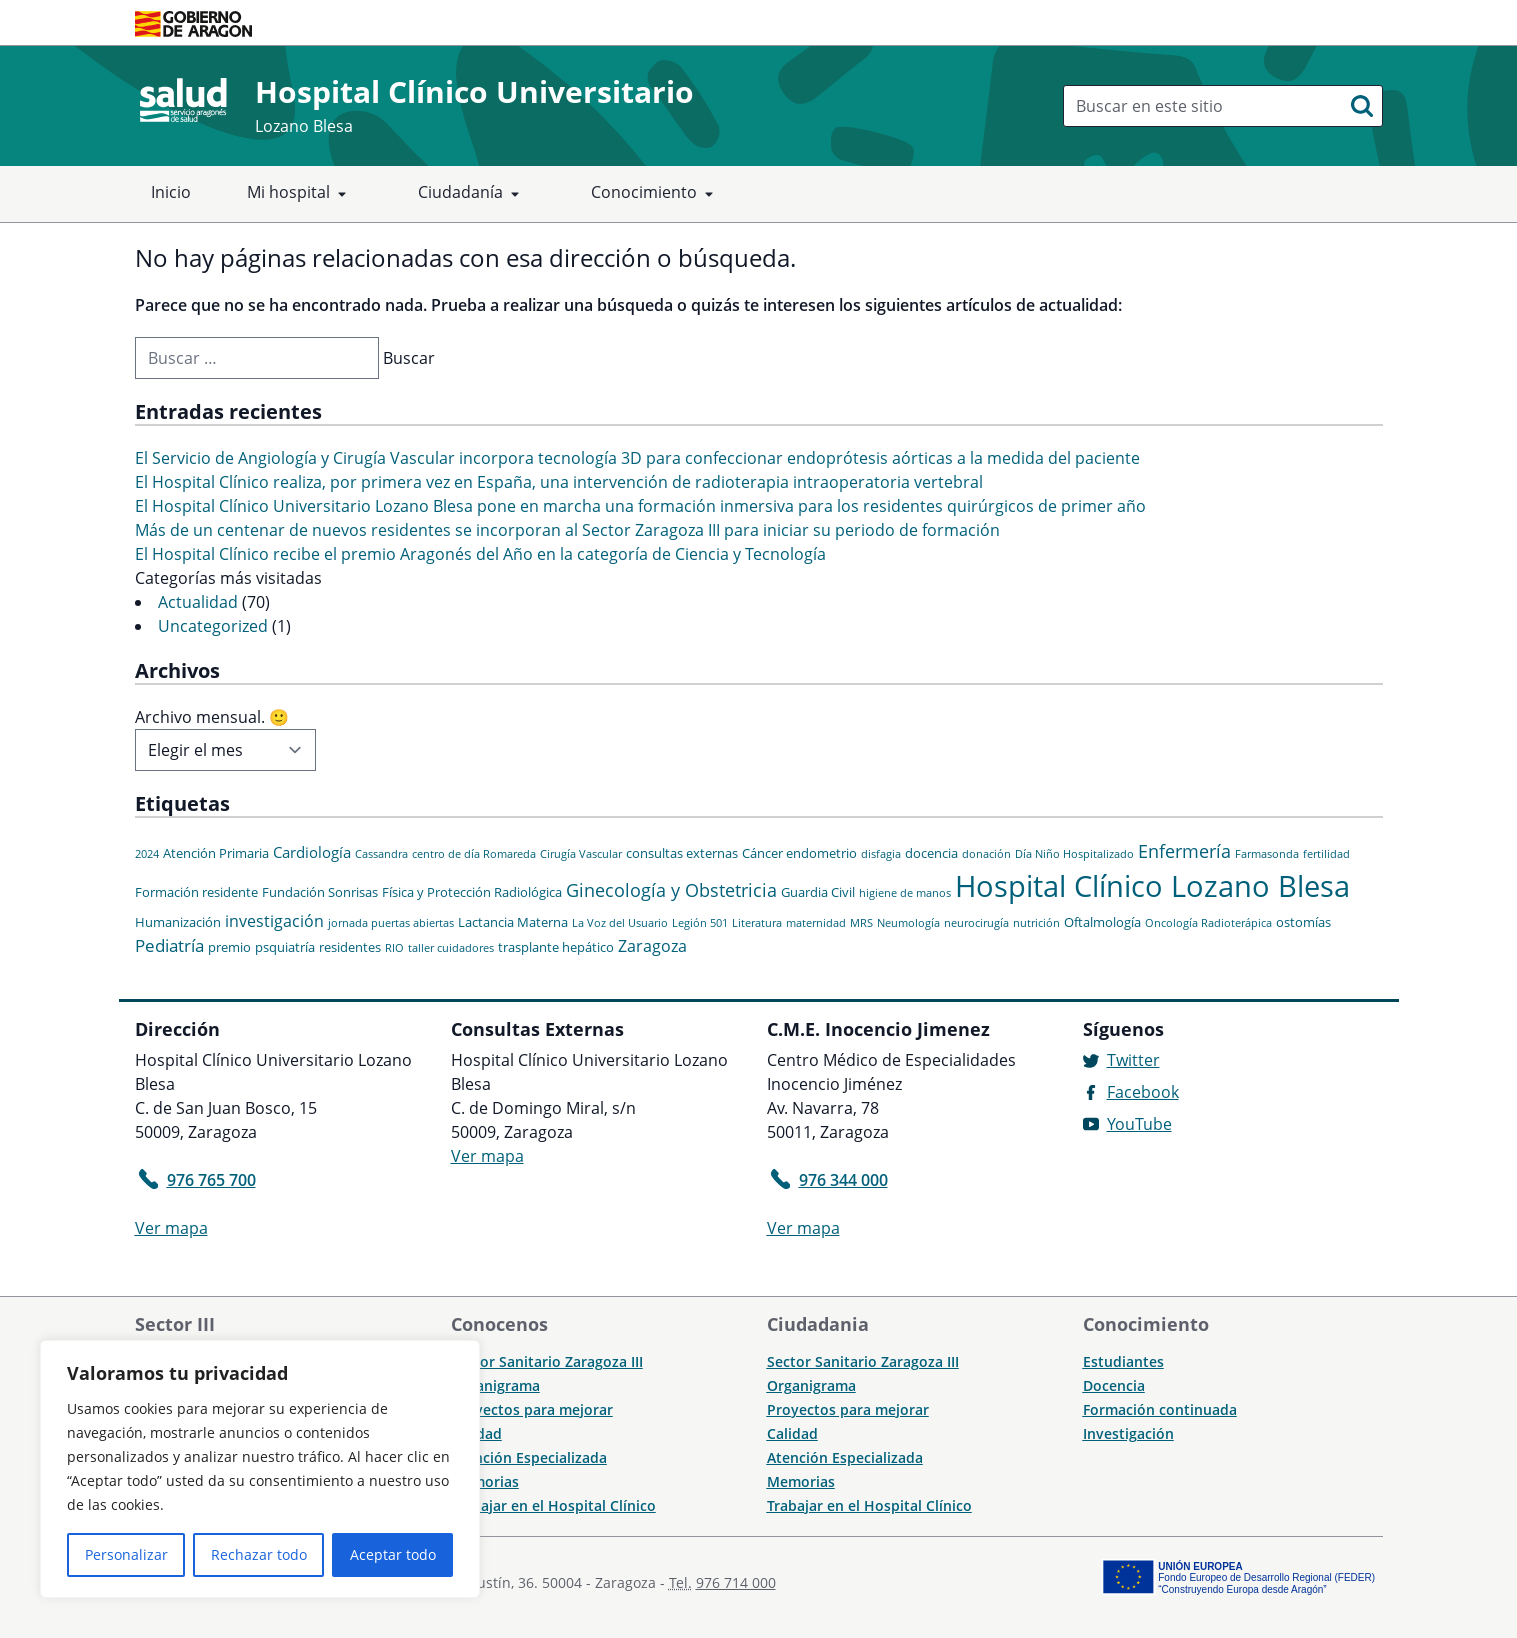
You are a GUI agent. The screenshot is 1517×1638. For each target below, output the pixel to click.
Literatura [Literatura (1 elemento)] (757, 923)
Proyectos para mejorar (532, 1409)
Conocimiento (656, 193)
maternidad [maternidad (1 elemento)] (816, 923)
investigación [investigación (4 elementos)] (274, 921)
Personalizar (126, 1554)
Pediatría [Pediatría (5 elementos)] (169, 945)
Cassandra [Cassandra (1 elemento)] (381, 854)
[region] (260, 1469)
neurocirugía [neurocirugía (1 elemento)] (976, 923)
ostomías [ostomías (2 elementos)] (1303, 922)
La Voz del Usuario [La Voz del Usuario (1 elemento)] (620, 923)
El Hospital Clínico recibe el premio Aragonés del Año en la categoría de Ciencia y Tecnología (480, 554)
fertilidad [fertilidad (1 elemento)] (1326, 854)
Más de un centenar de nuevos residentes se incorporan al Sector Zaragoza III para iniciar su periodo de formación (567, 530)
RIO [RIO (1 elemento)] (394, 948)
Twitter (1133, 1060)
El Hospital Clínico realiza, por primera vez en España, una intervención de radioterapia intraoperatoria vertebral (559, 482)
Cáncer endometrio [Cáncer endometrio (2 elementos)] (799, 853)
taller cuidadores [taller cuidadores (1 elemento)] (451, 948)
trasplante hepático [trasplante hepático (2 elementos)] (556, 947)
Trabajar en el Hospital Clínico (553, 1505)
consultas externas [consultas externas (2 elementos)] (682, 853)
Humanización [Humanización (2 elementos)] (178, 922)
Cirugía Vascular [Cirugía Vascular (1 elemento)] (581, 854)
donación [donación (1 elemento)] (986, 854)
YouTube (1139, 1124)
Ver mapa (171, 1228)
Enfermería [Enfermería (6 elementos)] (1184, 851)
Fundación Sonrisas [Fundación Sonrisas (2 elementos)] (320, 892)
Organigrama (495, 1385)
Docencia (1114, 1385)
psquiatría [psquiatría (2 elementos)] (285, 947)
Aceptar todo (393, 1554)
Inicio (171, 192)
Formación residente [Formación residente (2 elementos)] (196, 892)
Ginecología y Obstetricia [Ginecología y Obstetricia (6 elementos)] (671, 890)
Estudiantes (1123, 1361)
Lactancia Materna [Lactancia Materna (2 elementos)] (513, 922)
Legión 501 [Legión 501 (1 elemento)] (700, 923)
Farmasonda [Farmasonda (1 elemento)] (1267, 854)
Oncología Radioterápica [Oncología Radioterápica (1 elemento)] (1208, 923)
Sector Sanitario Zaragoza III (547, 1361)
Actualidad (198, 602)
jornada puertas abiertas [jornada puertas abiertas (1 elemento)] (391, 923)
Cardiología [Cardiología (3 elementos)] (312, 852)
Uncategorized (213, 626)
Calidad (792, 1433)
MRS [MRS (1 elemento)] (861, 923)
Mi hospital (300, 193)
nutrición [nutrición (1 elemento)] (1036, 923)
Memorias (485, 1481)
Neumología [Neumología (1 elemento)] (908, 923)
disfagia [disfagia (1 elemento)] (881, 854)
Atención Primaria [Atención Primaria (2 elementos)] (216, 853)
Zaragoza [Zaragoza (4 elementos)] (652, 946)
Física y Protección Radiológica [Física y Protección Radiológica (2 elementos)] (472, 892)
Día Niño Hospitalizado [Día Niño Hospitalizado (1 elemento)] (1074, 854)
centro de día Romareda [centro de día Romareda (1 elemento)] (474, 854)
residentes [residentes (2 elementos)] (350, 947)
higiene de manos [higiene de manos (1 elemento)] (905, 893)
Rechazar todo (259, 1554)
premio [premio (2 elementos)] (229, 947)
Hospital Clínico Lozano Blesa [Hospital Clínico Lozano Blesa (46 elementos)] (1152, 886)
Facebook (1143, 1092)
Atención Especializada (529, 1457)
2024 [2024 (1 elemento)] (147, 854)
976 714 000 (736, 1582)
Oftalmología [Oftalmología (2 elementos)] (1102, 922)
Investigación (1128, 1433)
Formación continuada (1160, 1409)
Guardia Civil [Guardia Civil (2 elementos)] (818, 892)
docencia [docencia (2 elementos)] (931, 853)
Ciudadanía (472, 193)
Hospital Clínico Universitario (474, 91)
